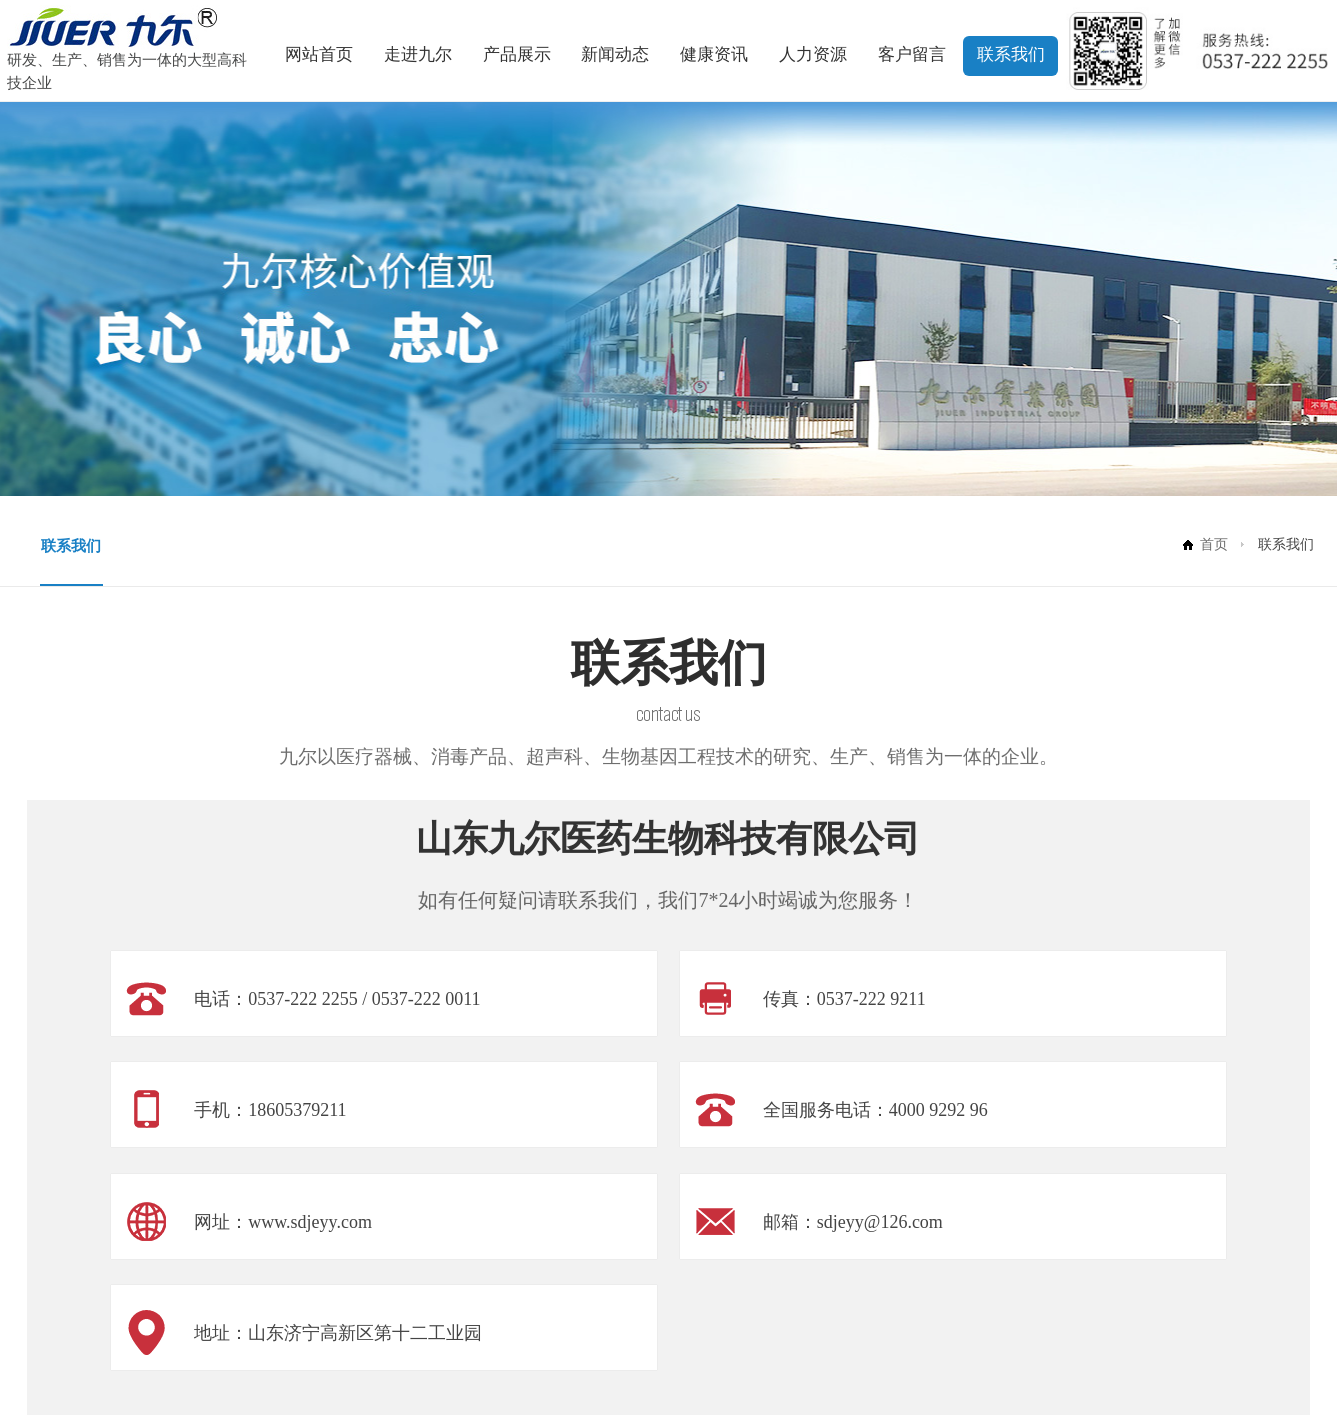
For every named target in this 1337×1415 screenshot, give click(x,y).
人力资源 (813, 54)
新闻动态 (615, 54)
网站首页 (319, 54)
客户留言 (912, 54)
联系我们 (1011, 54)
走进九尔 (418, 54)
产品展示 (517, 54)
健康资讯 (714, 54)
